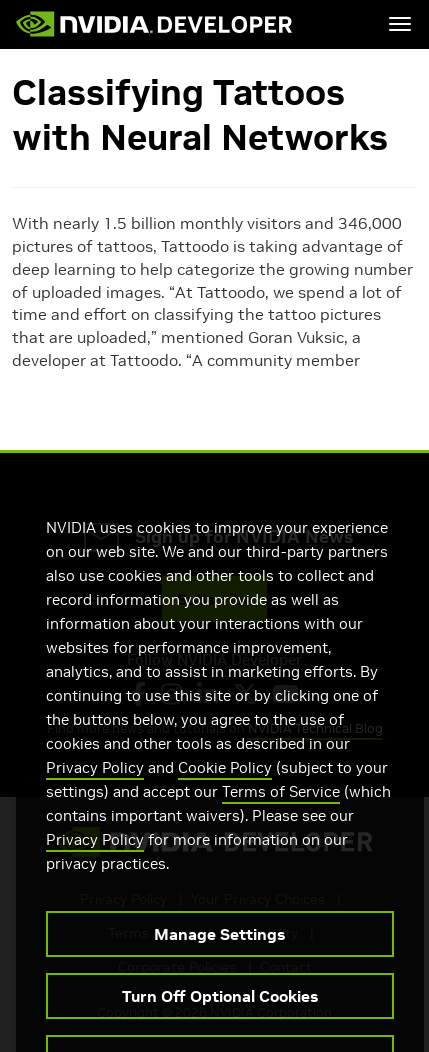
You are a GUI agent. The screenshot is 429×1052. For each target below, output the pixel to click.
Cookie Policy (225, 785)
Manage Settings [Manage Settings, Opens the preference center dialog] (219, 952)
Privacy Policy (95, 785)
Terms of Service (281, 809)
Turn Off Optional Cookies (220, 1014)
